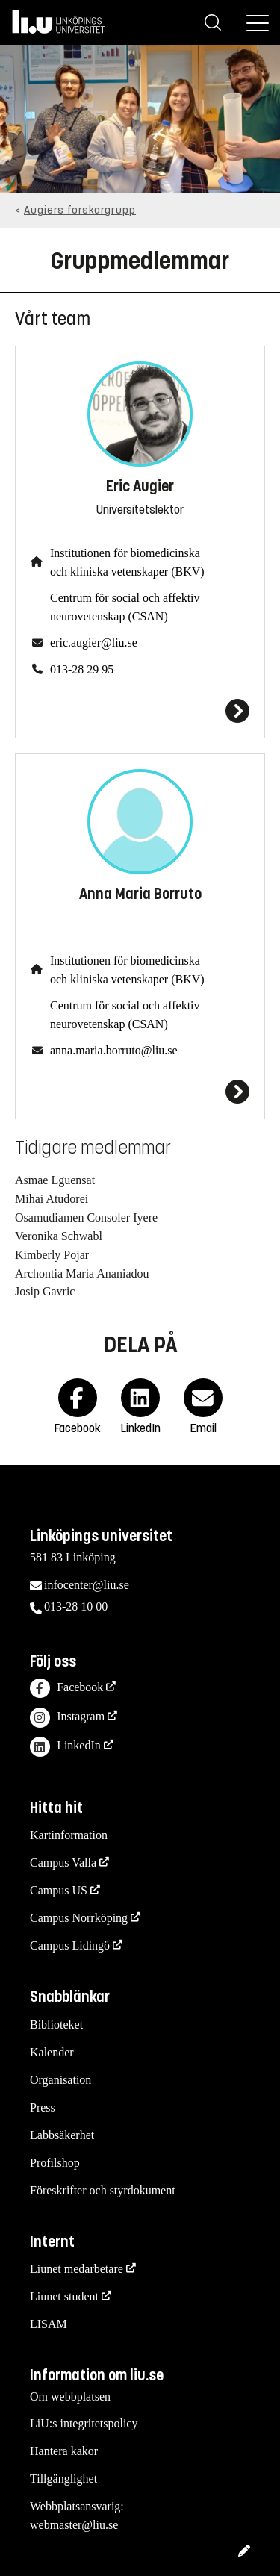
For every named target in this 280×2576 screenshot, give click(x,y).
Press (42, 2107)
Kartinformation (69, 1835)
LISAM (48, 2324)
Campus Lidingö (70, 1945)
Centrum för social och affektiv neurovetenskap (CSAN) (125, 607)
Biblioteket (56, 2024)
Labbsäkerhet (62, 2135)
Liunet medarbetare (76, 2268)
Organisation (60, 2079)
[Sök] (212, 22)
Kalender (52, 2052)
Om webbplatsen (70, 2396)
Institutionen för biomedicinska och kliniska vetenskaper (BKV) (127, 562)
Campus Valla (63, 1862)
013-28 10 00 (76, 1606)
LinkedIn (65, 1747)
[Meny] (257, 22)
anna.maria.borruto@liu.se (114, 1050)
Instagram (67, 1718)
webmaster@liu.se (74, 2525)
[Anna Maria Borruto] (140, 1092)
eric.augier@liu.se (93, 642)
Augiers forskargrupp (80, 210)
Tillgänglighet (63, 2478)
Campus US (58, 1890)
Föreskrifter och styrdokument (102, 2190)
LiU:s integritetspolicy (83, 2423)
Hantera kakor (64, 2451)
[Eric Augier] (140, 711)
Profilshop (55, 2162)
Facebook (66, 1689)
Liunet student (64, 2296)
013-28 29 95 (81, 669)
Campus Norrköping (79, 1917)
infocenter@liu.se (86, 1584)
